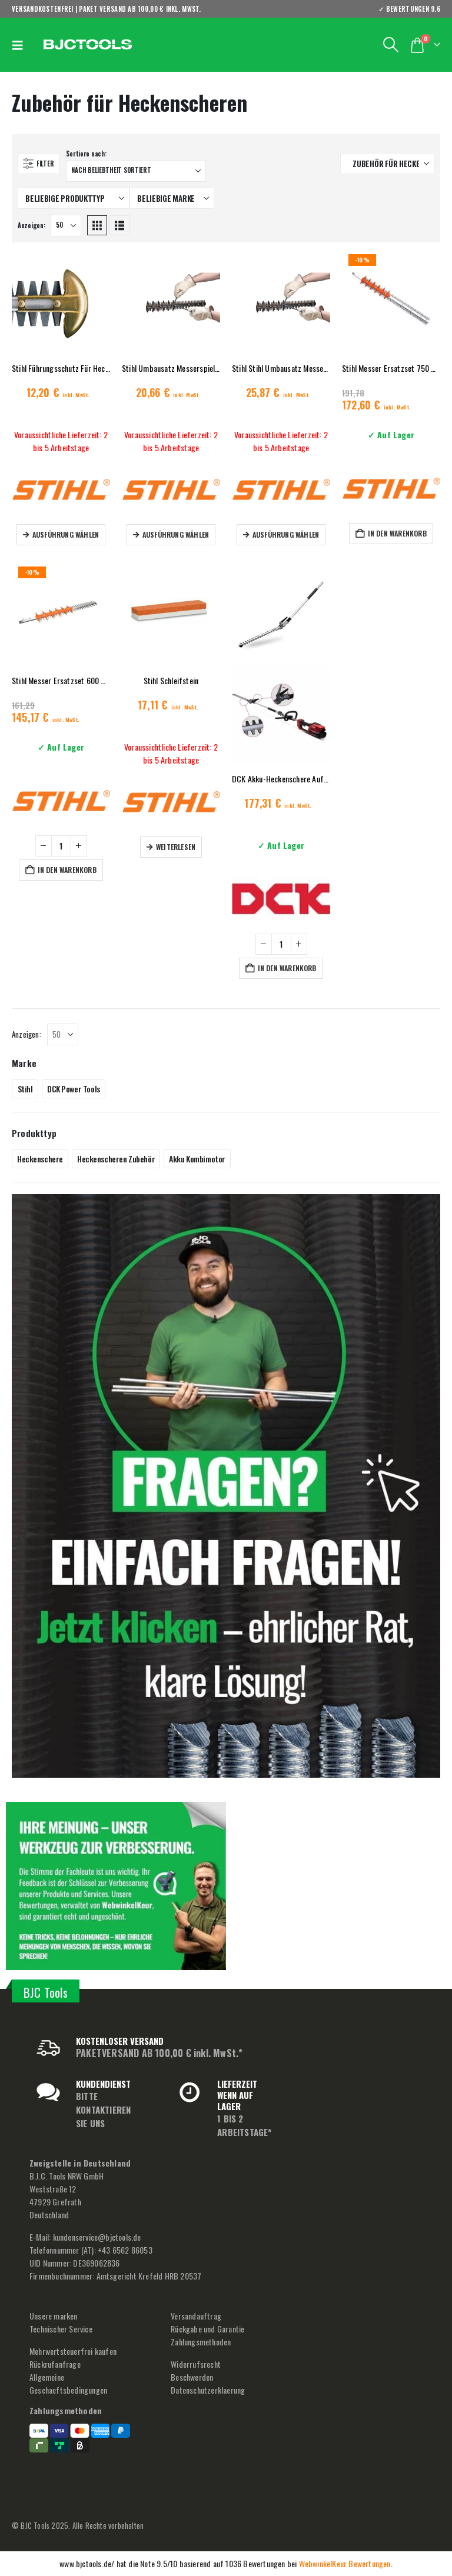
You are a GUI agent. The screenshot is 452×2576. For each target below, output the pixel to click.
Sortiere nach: (86, 153)
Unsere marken (53, 2316)
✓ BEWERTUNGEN (409, 9)
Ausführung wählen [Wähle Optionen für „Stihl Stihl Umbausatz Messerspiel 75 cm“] (285, 534)
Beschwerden (192, 2377)
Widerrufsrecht (196, 2364)
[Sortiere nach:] (136, 171)
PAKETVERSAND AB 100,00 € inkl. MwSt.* (159, 2053)
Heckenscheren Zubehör (116, 1158)
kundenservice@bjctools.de (97, 2237)
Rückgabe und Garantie (207, 2328)
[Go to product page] (61, 303)
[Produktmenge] (61, 846)
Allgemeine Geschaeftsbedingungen (68, 2383)
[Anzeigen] (66, 225)
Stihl (25, 1088)
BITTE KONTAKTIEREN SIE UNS (103, 2110)
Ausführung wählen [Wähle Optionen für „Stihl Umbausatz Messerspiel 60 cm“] (175, 534)
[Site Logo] (88, 45)
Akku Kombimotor (197, 1158)
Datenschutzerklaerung (208, 2390)
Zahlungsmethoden (201, 2341)
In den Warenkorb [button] (397, 533)
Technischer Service (60, 2328)
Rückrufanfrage (55, 2364)
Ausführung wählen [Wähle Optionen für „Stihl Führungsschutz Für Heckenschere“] (65, 534)
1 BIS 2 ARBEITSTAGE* (244, 2125)
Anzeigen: (31, 225)
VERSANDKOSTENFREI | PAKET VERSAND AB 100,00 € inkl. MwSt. (106, 9)
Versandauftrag (196, 2316)
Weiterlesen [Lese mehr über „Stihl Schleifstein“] (175, 847)
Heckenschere (40, 1158)
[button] (20, 44)
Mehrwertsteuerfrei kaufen (73, 2351)
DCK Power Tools (73, 1088)
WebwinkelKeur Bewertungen (345, 2563)
